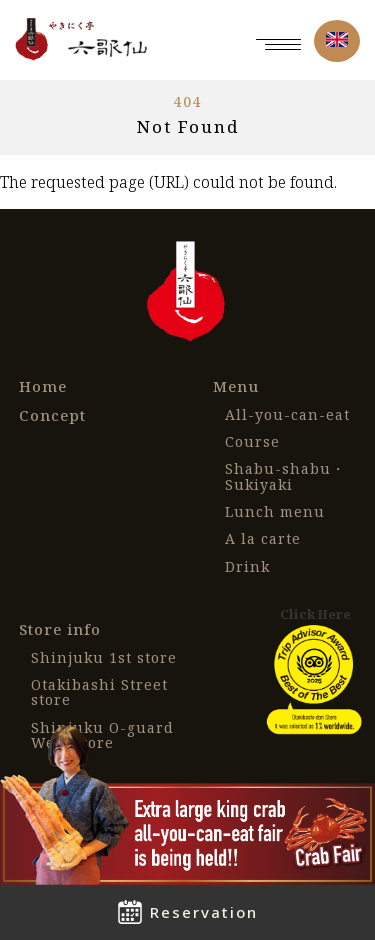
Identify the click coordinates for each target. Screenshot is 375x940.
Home (43, 386)
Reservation (188, 912)
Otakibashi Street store (99, 692)
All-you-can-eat (287, 414)
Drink (247, 566)
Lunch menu (275, 511)
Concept (52, 415)
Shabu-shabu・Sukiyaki (285, 476)
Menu (236, 386)
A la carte (263, 538)
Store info (60, 629)
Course (252, 441)
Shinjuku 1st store (104, 657)
